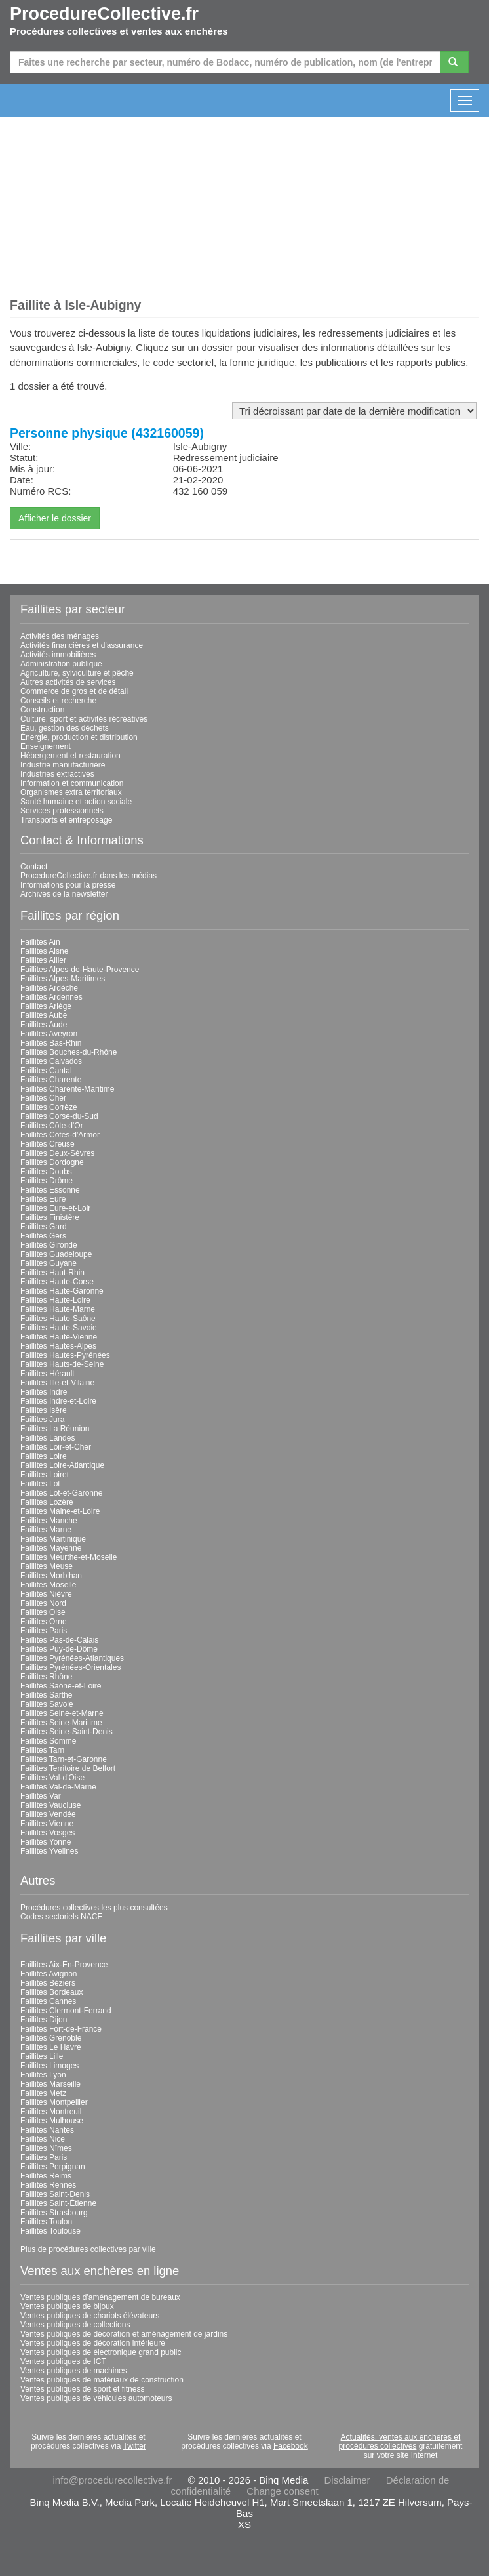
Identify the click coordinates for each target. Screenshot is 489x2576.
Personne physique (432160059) (107, 433)
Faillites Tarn (42, 1750)
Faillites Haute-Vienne (58, 1336)
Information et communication (71, 783)
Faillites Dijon (43, 2019)
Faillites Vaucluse (50, 1805)
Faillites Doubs (46, 1171)
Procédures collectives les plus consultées (94, 1907)
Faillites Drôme (46, 1180)
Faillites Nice (42, 2139)
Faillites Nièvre (46, 1594)
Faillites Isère (43, 1410)
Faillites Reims (45, 2175)
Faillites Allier (43, 960)
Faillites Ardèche (49, 987)
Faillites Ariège (45, 1006)
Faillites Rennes (48, 2185)
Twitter (134, 2446)
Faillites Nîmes (46, 2148)
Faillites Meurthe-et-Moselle (68, 1557)
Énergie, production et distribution (79, 737)
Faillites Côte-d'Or (51, 1125)
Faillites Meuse (46, 1566)
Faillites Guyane (48, 1263)
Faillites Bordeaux (51, 1992)
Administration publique (61, 663)
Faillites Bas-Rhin (50, 1043)
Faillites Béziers (47, 1983)
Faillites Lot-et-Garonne (61, 1493)
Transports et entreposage (66, 820)
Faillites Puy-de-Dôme (59, 1649)
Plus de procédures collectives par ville (88, 2249)
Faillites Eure (43, 1199)
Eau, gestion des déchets (64, 728)
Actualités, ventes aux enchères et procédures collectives (400, 2441)
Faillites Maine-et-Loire (60, 1511)
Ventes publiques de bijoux (67, 2306)
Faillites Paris (43, 1630)
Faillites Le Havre (50, 2047)
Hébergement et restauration (70, 755)
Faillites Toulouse (50, 2231)
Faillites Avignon (48, 1973)
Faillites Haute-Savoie (58, 1327)
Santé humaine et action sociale (76, 801)
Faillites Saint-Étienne (58, 2203)
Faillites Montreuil (50, 2111)
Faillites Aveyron (48, 1033)
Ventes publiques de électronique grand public (101, 2352)
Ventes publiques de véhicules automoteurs (96, 2398)
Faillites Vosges (47, 1832)
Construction (42, 709)
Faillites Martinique (53, 1539)
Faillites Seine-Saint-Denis (66, 1731)
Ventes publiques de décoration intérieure (92, 2343)
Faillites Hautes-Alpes (58, 1346)
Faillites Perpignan (52, 2166)
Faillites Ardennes (51, 997)
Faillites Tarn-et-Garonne (63, 1759)
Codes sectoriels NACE (61, 1916)
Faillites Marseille (50, 2084)
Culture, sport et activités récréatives (83, 719)
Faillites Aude (43, 1024)
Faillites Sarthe (46, 1695)
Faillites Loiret (44, 1474)
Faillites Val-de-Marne (58, 1786)
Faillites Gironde (48, 1245)
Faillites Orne (43, 1621)
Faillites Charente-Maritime (67, 1089)
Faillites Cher (43, 1098)
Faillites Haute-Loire (55, 1300)
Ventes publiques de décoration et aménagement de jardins (123, 2334)
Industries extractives (57, 774)
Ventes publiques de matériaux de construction (102, 2379)
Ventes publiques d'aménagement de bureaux (100, 2297)
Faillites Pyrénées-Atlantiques (72, 1658)
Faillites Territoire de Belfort (67, 1768)
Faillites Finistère (49, 1217)
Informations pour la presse (67, 884)
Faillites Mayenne (50, 1548)
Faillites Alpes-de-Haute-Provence (79, 969)
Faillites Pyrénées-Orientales (70, 1667)
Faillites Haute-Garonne (62, 1291)
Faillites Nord (43, 1603)
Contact (33, 866)
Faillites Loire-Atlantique (62, 1465)
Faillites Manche (48, 1520)
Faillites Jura (42, 1419)
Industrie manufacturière (62, 764)
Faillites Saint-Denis (55, 2194)
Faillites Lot (40, 1483)
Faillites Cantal (46, 1070)
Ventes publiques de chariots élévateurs (89, 2315)
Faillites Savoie (46, 1704)
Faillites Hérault (47, 1373)
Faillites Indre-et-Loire (58, 1401)
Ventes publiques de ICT (63, 2361)
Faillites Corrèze (48, 1107)
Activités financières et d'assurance (81, 645)
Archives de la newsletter (64, 894)
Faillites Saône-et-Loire (60, 1685)
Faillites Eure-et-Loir (55, 1208)
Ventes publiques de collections (75, 2324)
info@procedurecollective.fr (112, 2479)
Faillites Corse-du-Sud (59, 1116)
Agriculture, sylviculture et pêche (77, 673)
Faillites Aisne (44, 951)
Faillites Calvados (51, 1061)
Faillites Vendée (48, 1814)
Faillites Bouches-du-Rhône (68, 1052)
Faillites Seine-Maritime (61, 1722)
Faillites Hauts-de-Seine (62, 1364)
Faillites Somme (48, 1741)
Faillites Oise (43, 1612)
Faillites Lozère (46, 1502)
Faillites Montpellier (54, 2102)
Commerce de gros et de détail (74, 691)
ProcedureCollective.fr (104, 14)
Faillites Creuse (47, 1144)
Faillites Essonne (50, 1190)
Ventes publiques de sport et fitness (82, 2389)
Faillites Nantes (47, 2130)
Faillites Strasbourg (54, 2212)
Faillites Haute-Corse (57, 1281)
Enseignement (45, 746)
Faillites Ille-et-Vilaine (57, 1382)
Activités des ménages (59, 636)
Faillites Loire (43, 1456)
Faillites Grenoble (50, 2038)
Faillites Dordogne (52, 1162)
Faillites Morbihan (51, 1575)
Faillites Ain (40, 942)
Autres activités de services (67, 682)
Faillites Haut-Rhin (52, 1272)
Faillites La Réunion (54, 1428)
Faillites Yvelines (49, 1851)
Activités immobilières (58, 654)
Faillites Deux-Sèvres (57, 1153)
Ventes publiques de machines (73, 2370)
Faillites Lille (41, 2056)
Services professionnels (62, 810)
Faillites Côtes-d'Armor (60, 1134)
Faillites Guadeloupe (56, 1254)
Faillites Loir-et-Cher (55, 1447)
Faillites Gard (43, 1226)
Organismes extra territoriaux (71, 792)
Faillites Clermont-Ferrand (65, 2010)
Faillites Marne (45, 1529)
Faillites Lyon (43, 2074)
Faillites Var (40, 1796)
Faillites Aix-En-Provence (64, 1964)
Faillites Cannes (48, 2001)
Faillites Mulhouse (51, 2120)
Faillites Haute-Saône (58, 1318)
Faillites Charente (50, 1079)
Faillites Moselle (48, 1584)
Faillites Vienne (46, 1823)
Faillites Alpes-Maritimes (62, 978)
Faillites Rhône (46, 1676)
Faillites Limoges (49, 2065)
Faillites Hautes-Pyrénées (65, 1355)
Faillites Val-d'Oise (52, 1777)
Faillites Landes (47, 1437)
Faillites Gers (43, 1235)
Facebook (290, 2446)
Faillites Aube (43, 1015)
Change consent (282, 2491)
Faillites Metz (43, 2093)
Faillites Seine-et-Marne (62, 1713)
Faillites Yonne (45, 1842)
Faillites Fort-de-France (61, 2029)
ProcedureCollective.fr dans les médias (88, 875)
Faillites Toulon (46, 2221)
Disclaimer (347, 2479)
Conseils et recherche (58, 700)
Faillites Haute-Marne (57, 1309)
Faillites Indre (43, 1392)
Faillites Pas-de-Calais (59, 1640)
